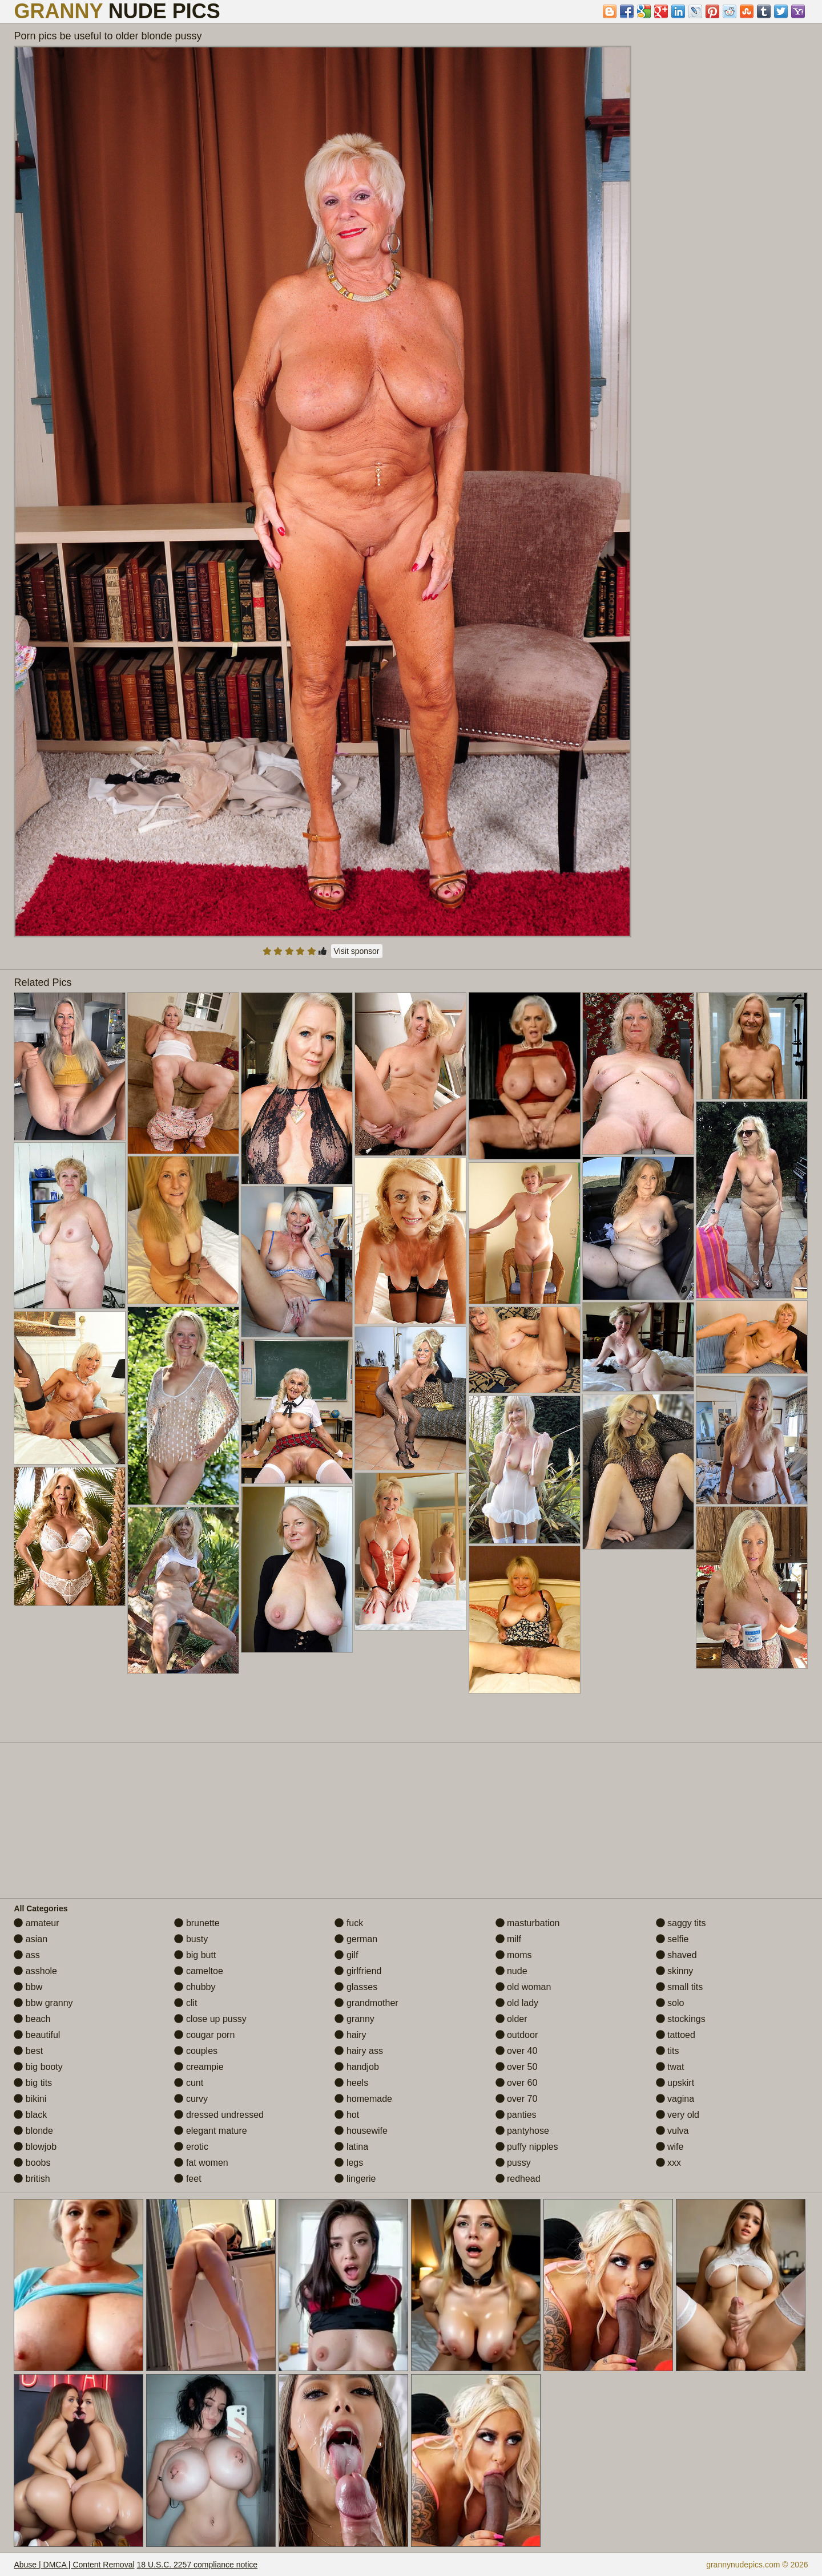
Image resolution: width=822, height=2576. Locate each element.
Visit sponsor (357, 951)
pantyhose (522, 2131)
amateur (36, 1923)
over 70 (516, 2099)
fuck (349, 1923)
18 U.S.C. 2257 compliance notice (196, 2564)
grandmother (366, 2003)
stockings (681, 2019)
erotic (191, 2147)
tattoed (675, 2035)
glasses (356, 1987)
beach (32, 2019)
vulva (672, 2131)
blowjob (35, 2147)
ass (26, 1955)
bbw (28, 1987)
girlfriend (358, 1971)
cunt (188, 2083)
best (28, 2051)
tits (667, 2051)
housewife (361, 2131)
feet (187, 2178)
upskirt (675, 2083)
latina (351, 2147)
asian (30, 1939)
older (511, 2019)
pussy (513, 2162)
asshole (35, 1971)
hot (347, 2115)
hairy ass (358, 2051)
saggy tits (681, 1923)
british (32, 2178)
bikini (30, 2099)
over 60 (516, 2083)
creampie (198, 2067)
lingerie (355, 2178)
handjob (356, 2067)
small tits (679, 1987)
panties (516, 2115)
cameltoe (198, 1971)
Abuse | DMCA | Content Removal (74, 2564)
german (356, 1939)
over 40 (516, 2051)
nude (511, 1971)
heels (351, 2083)
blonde (33, 2131)
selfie (672, 1939)
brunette (196, 1923)
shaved (676, 1955)
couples (195, 2051)
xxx (668, 2162)
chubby (194, 1987)
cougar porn (204, 2035)
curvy (191, 2099)
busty (191, 1939)
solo (670, 2003)
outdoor (516, 2035)
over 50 (516, 2067)
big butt (195, 1955)
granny (354, 2019)
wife (670, 2147)
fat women (201, 2162)
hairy (350, 2035)
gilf (346, 1955)
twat (670, 2067)
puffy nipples (526, 2147)
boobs (32, 2162)
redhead (518, 2178)
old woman (523, 1987)
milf (508, 1939)
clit (185, 2003)
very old (677, 2115)
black (30, 2115)
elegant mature (210, 2131)
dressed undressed (219, 2115)
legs (349, 2162)
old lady (517, 2003)
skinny (675, 1971)
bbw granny (43, 2003)
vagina (675, 2099)
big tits (33, 2083)
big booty (38, 2067)
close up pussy (210, 2019)
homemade (363, 2099)
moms (513, 1955)
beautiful (37, 2035)
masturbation (527, 1923)
